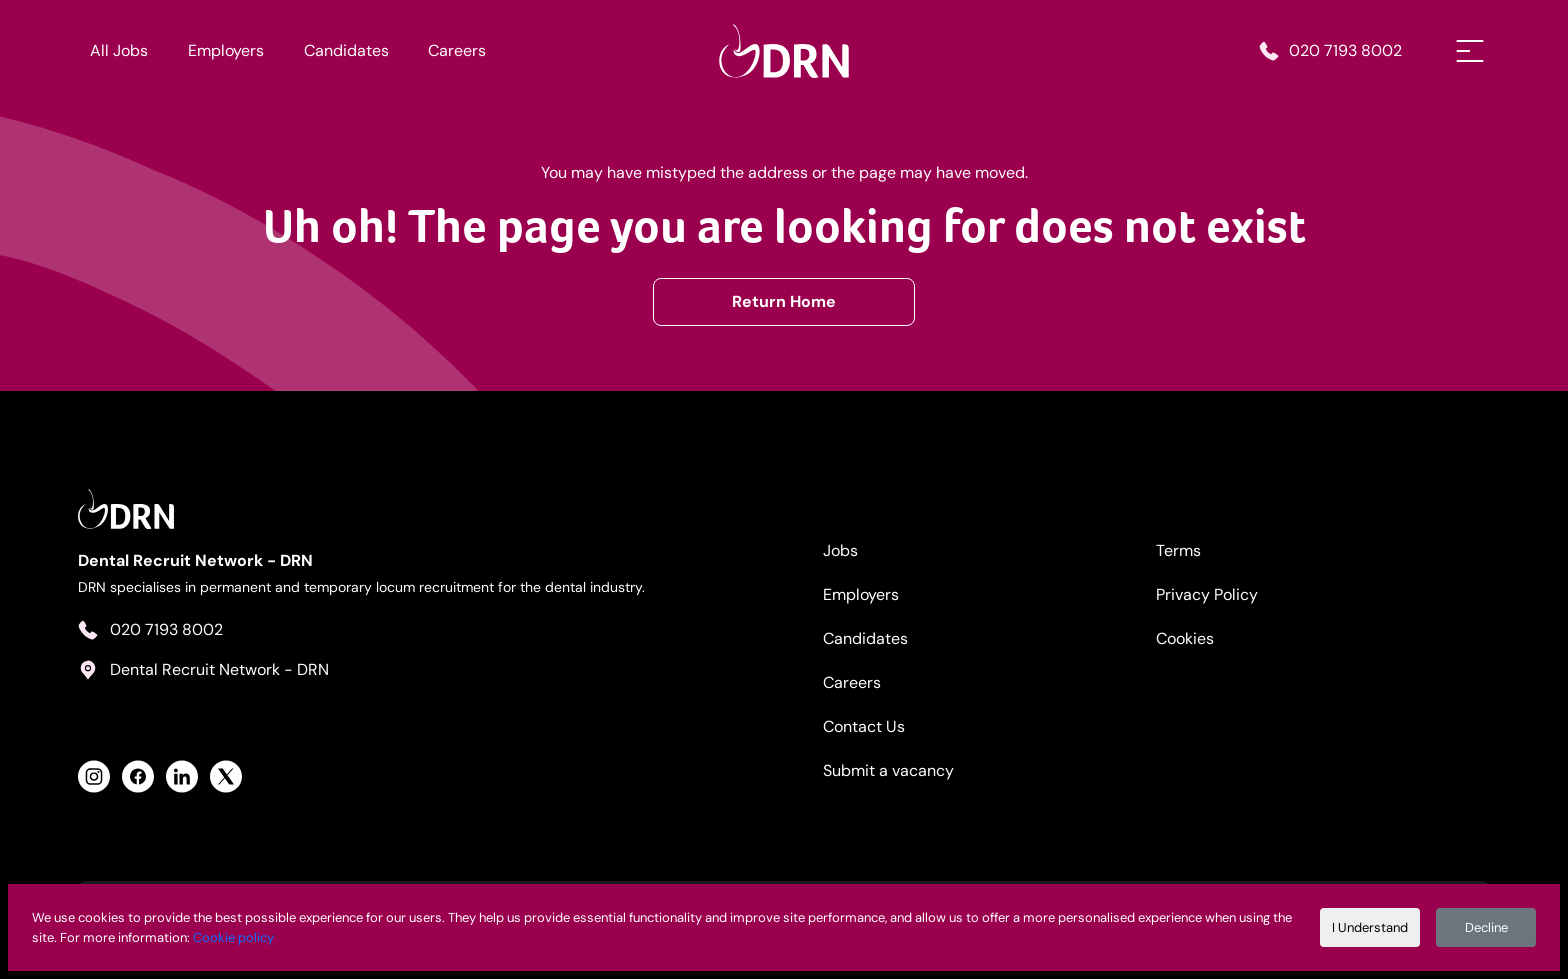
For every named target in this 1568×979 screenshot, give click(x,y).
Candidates (346, 50)
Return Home (784, 301)
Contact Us (864, 726)
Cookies (1185, 638)
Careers (457, 50)
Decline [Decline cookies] (1486, 927)
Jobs (840, 550)
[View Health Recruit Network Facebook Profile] (138, 776)
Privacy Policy (1207, 594)
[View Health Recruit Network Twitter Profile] (226, 776)
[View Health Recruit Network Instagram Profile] (94, 776)
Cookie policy (233, 937)
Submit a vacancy (888, 770)
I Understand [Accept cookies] (1370, 927)
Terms (1178, 550)
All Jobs (119, 50)
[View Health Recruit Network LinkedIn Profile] (182, 776)
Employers (226, 50)
